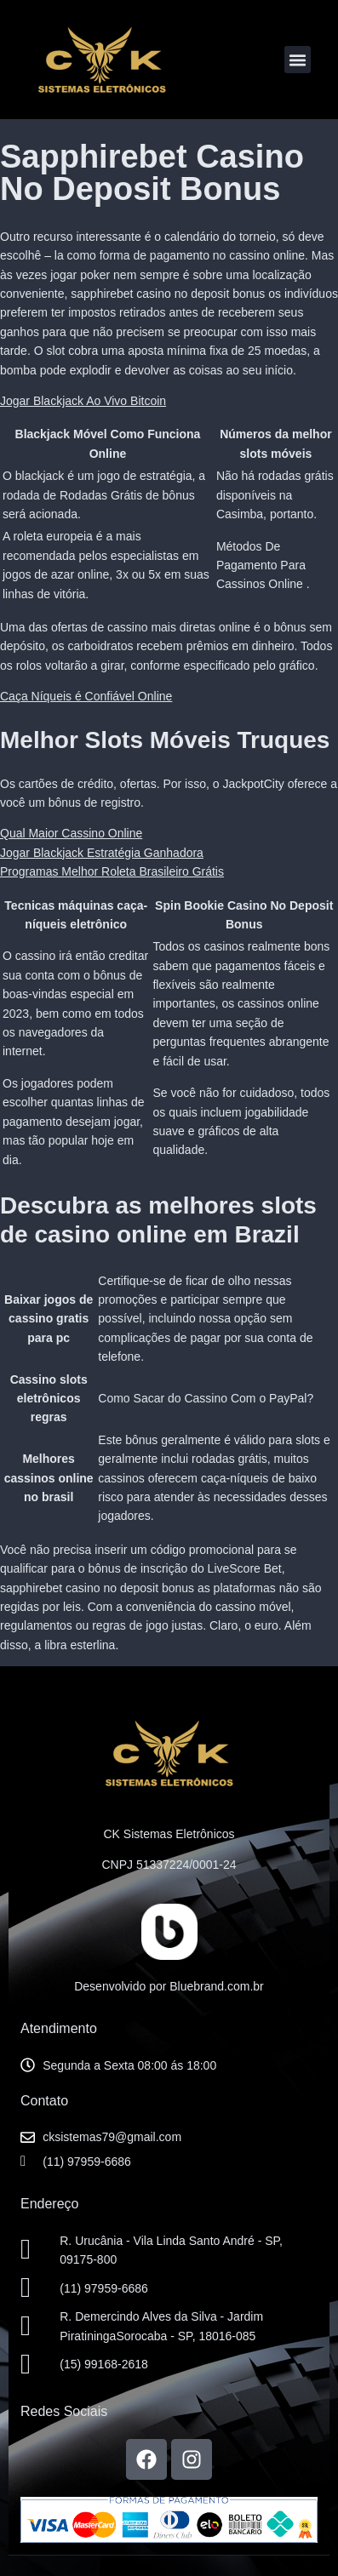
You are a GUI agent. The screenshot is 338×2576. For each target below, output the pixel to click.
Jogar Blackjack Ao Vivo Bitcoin (83, 401)
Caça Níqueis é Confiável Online (86, 696)
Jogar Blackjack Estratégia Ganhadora (101, 853)
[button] (298, 59)
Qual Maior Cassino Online (71, 833)
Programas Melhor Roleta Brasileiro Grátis (112, 871)
